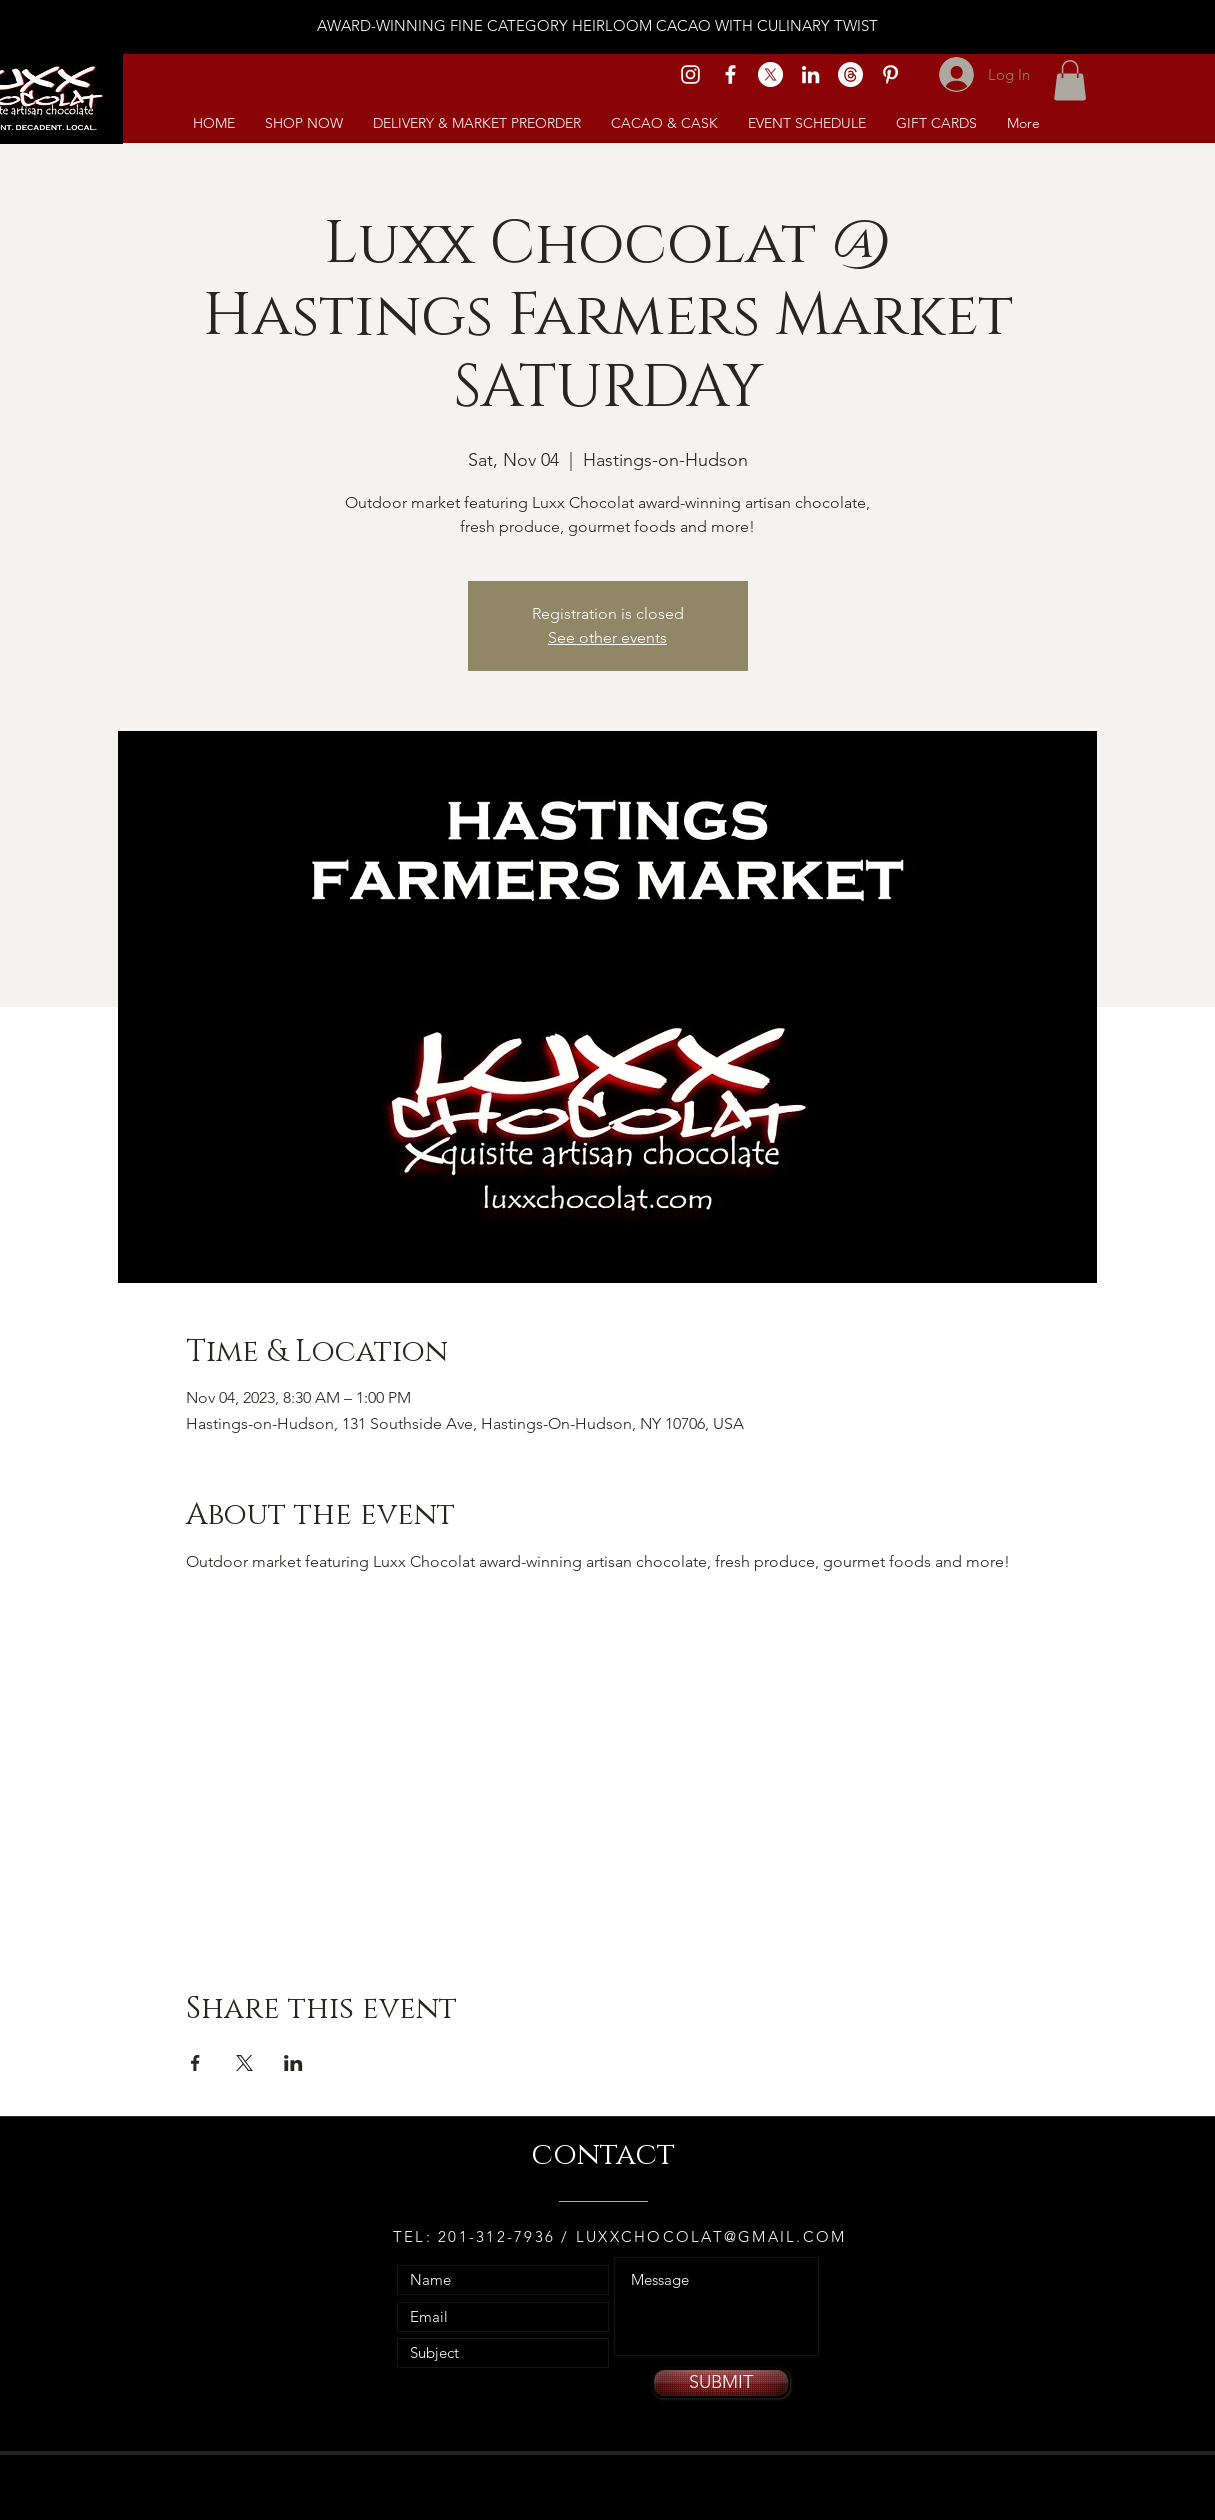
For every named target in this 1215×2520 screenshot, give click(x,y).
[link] (1070, 80)
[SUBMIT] (721, 2383)
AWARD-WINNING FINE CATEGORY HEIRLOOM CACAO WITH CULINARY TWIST (597, 25)
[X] (770, 74)
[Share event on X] (244, 2063)
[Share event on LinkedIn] (293, 2063)
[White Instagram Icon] (690, 74)
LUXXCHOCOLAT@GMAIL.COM (711, 2236)
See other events (607, 637)
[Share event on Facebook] (195, 2063)
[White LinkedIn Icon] (810, 74)
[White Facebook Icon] (730, 74)
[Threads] (850, 74)
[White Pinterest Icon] (890, 74)
